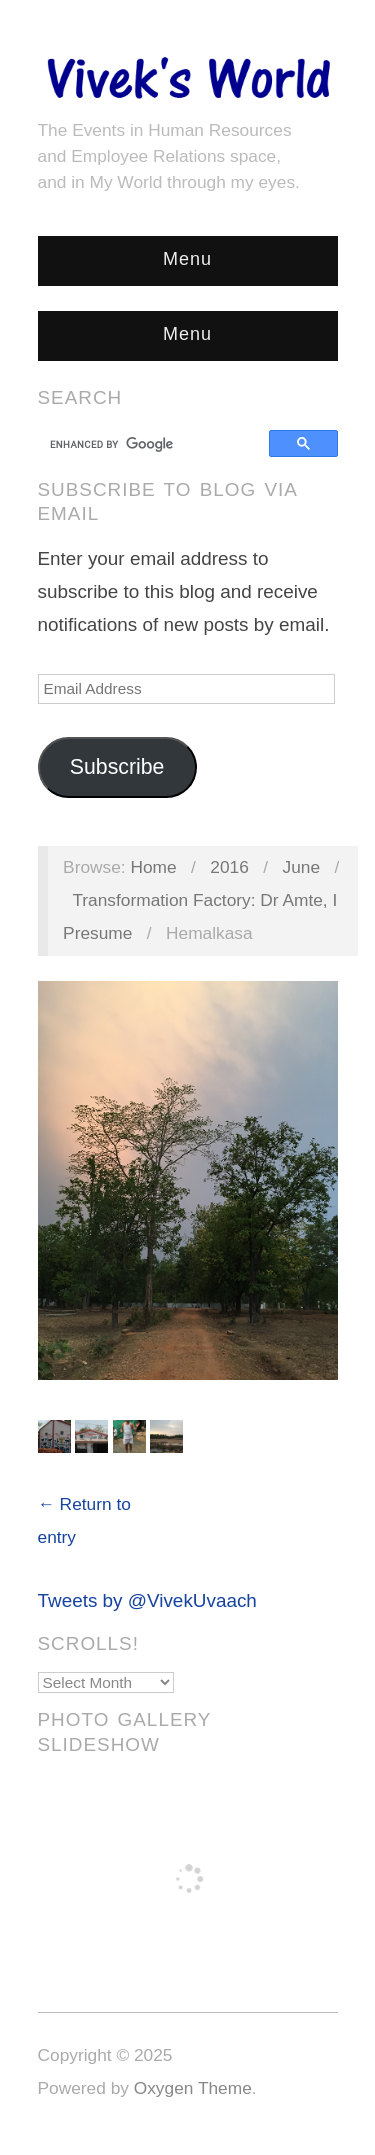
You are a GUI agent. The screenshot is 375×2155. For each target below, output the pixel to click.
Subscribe (117, 767)
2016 (229, 867)
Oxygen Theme (193, 2088)
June (302, 867)
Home (153, 867)
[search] (156, 444)
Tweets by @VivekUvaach (147, 1600)
